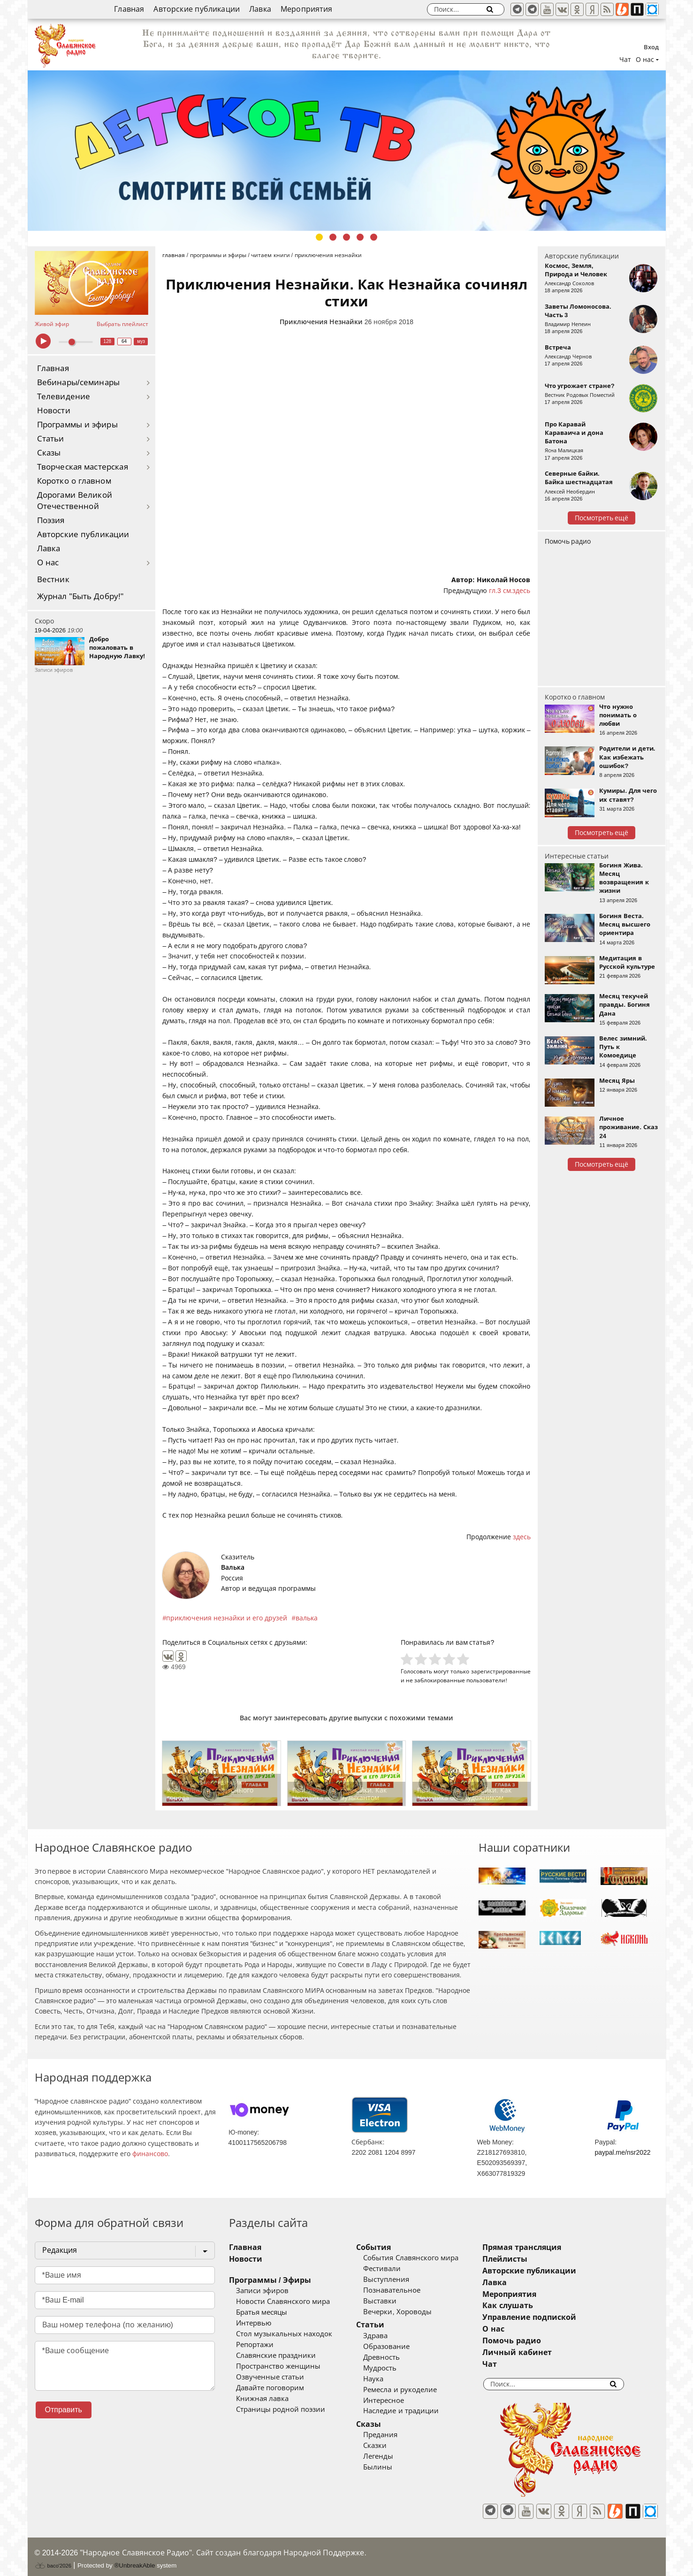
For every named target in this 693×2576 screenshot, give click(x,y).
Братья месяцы (261, 2312)
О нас (48, 562)
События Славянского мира (424, 2258)
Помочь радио (568, 541)
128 (107, 341)
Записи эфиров (262, 2291)
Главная (129, 9)
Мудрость (394, 2368)
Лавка (260, 9)
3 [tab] (346, 237)
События (387, 2247)
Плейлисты (533, 2259)
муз (141, 341)
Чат (625, 59)
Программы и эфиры (77, 424)
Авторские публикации (196, 9)
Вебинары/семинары (78, 382)
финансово (150, 2154)
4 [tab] (360, 237)
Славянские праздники (276, 2355)
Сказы (49, 452)
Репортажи (255, 2344)
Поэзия (51, 520)
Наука (387, 2379)
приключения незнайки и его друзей (226, 1618)
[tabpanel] (347, 150)
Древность (395, 2357)
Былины (391, 2467)
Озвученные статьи (270, 2377)
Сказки (389, 2445)
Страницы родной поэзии (280, 2409)
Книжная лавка (262, 2398)
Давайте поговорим (270, 2388)
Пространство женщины (278, 2366)
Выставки (394, 2301)
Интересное (397, 2400)
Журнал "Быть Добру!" (80, 596)
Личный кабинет (544, 2352)
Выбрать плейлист (122, 324)
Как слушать (535, 2306)
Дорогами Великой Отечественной (74, 501)
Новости (53, 410)
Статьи (50, 438)
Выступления (400, 2279)
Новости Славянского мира (283, 2301)
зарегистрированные (501, 1671)
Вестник (53, 579)
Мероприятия (307, 9)
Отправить (63, 2410)
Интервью (253, 2323)
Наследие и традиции (414, 2411)
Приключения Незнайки (321, 322)
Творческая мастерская (82, 467)
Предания (394, 2435)
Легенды (392, 2456)
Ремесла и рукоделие (413, 2390)
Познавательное (405, 2290)
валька (307, 1618)
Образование (400, 2346)
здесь (522, 1537)
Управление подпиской (557, 2317)
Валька (232, 1567)
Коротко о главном (74, 481)
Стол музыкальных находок (284, 2334)
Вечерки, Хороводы (411, 2312)
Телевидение (64, 396)
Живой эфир (52, 324)
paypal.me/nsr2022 (622, 2152)
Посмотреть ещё (602, 518)
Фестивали (396, 2268)
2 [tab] (332, 237)
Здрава (389, 2336)
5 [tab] (373, 237)
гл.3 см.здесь (509, 590)
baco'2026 (53, 2559)
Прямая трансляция (549, 2247)
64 (124, 341)
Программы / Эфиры (270, 2280)
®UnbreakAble (134, 2558)
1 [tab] (319, 237)
